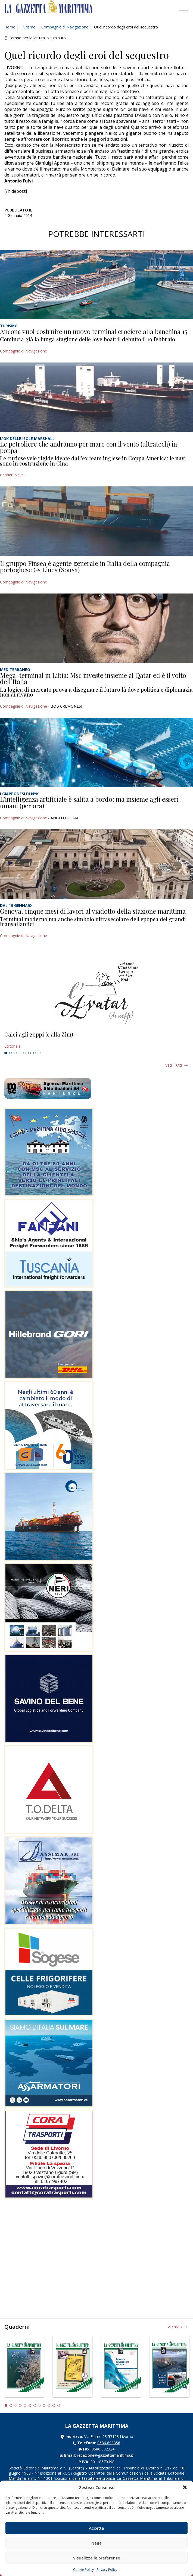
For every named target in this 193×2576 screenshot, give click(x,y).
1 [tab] (5, 1053)
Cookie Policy (83, 2569)
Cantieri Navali (12, 474)
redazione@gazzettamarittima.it (105, 2455)
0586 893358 (108, 2442)
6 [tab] (29, 1053)
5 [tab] (24, 1053)
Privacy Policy (107, 2569)
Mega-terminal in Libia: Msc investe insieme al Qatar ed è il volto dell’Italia (93, 678)
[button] (185, 2487)
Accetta (96, 2528)
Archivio (175, 2326)
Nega (96, 2543)
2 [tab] (10, 1053)
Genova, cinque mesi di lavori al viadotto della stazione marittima (93, 911)
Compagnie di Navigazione (64, 27)
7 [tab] (34, 1053)
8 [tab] (39, 1053)
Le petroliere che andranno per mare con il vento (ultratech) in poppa (88, 447)
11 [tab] (53, 2405)
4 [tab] (20, 1053)
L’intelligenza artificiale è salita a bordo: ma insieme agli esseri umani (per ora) (89, 802)
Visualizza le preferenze (96, 2558)
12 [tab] (58, 2405)
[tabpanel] (96, 1040)
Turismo (28, 27)
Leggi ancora (96, 1040)
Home (9, 27)
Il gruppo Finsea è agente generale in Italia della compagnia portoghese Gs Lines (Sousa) (85, 566)
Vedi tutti (173, 1065)
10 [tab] (49, 2405)
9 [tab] (44, 2405)
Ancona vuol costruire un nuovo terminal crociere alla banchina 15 (93, 331)
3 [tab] (15, 1053)
